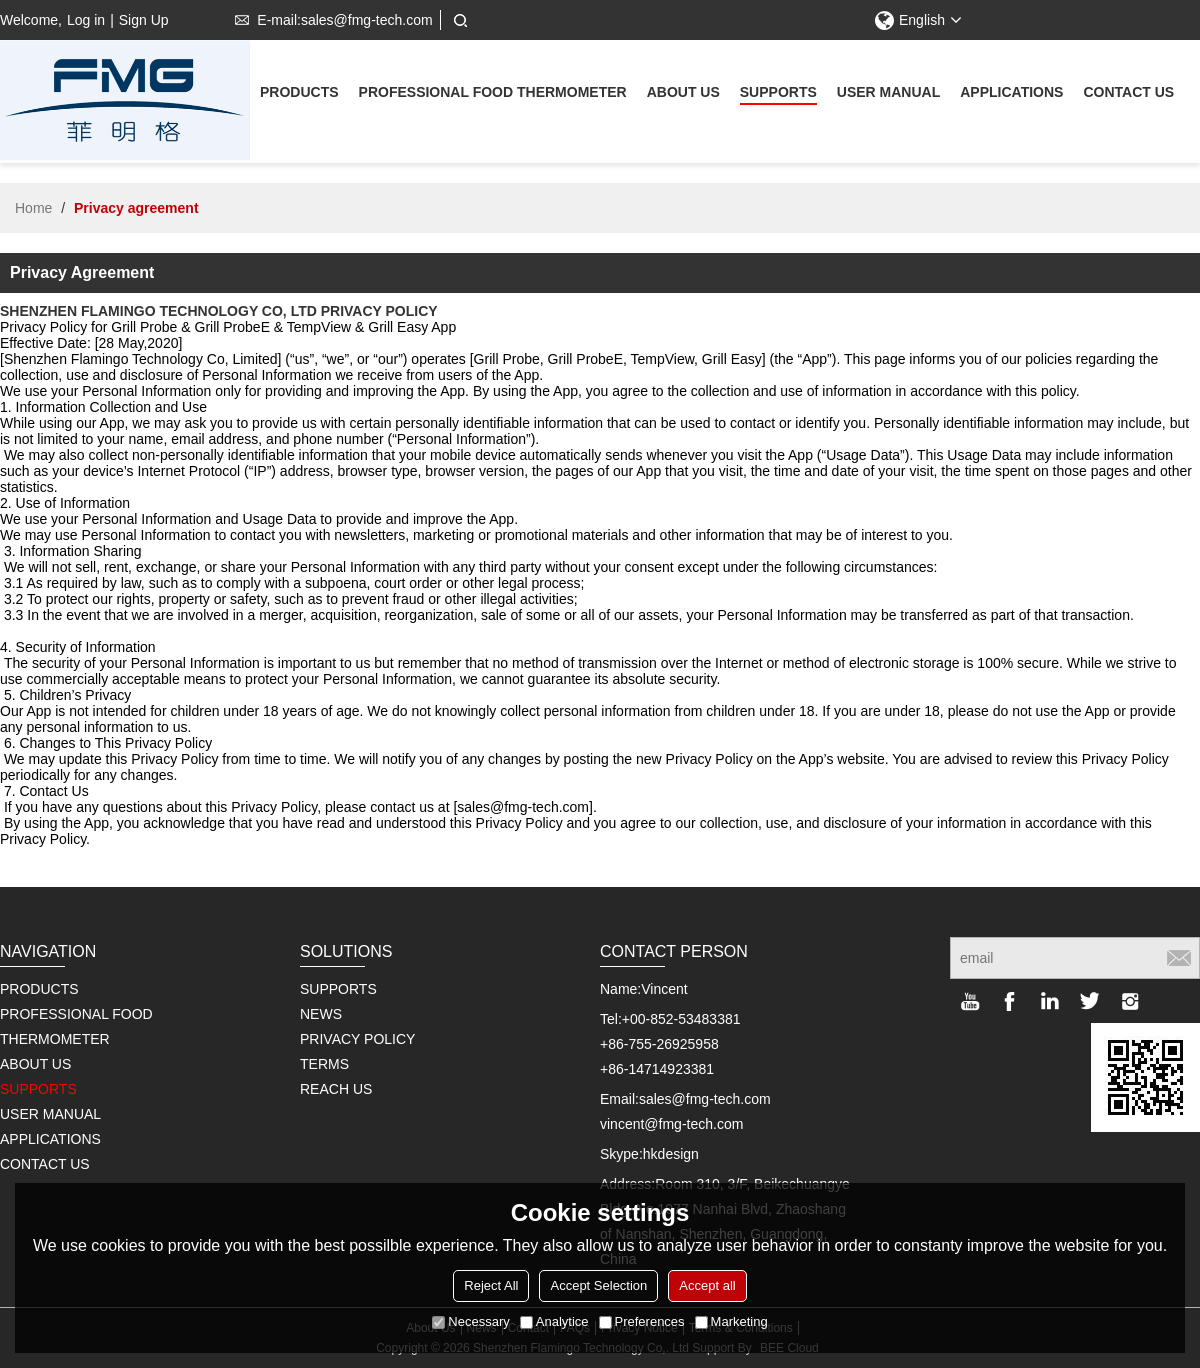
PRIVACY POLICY (357, 1039)
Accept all (707, 1285)
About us (683, 94)
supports (778, 94)
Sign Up (144, 20)
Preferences (642, 1321)
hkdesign (671, 1154)
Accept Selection (598, 1285)
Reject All (491, 1285)
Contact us (1128, 94)
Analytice (554, 1321)
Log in (86, 20)
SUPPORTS (338, 989)
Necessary (470, 1321)
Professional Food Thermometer (493, 94)
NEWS (321, 1014)
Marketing (731, 1321)
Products (299, 94)
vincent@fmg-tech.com (671, 1124)
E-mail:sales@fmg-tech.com (329, 20)
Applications (1011, 94)
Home (33, 208)
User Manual (888, 94)
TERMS (324, 1064)
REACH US (336, 1089)
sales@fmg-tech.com (705, 1099)
